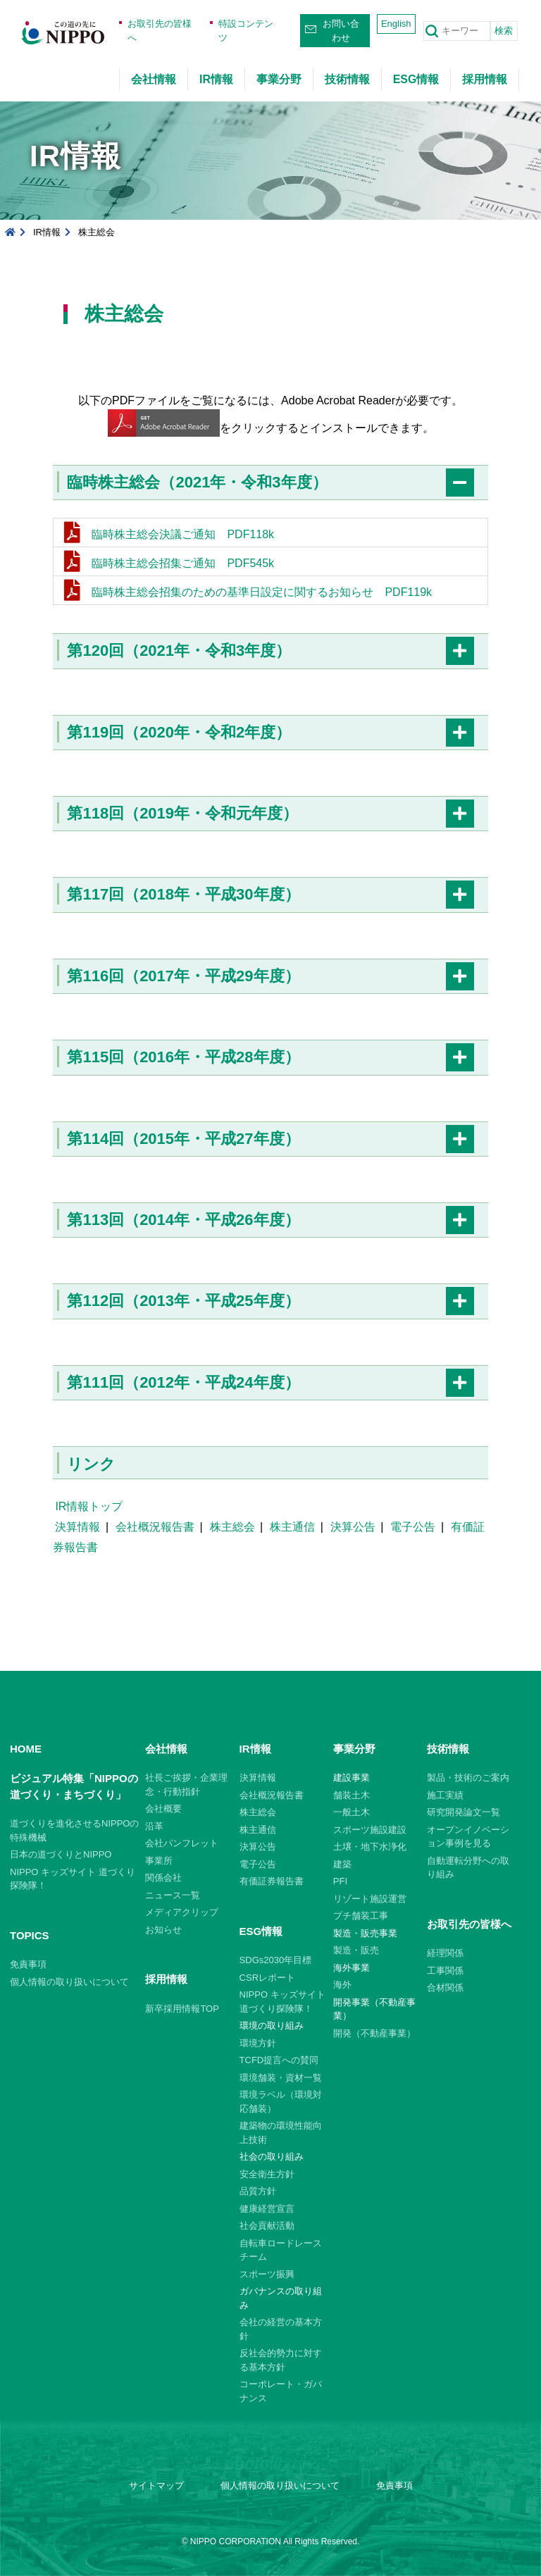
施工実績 (445, 1795)
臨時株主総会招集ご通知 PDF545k (183, 563)
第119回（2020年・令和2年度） (179, 732)
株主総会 (232, 1527)
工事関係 (445, 1970)
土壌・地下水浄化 (369, 1846)
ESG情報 (416, 79)
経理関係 (445, 1953)
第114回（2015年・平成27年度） (183, 1138)
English (396, 23)
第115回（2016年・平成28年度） (183, 1057)
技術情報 (347, 79)
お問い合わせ (341, 30)
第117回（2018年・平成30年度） (183, 894)
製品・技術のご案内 (468, 1777)
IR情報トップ (89, 1506)
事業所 (159, 1860)
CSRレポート (267, 1977)
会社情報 (153, 79)
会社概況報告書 (155, 1527)
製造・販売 (356, 1950)
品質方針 (258, 2191)
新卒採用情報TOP (182, 2008)
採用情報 (484, 79)
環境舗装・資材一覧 (281, 2077)
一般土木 (351, 1812)
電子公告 (412, 1527)
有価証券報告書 (272, 1881)
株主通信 (292, 1527)
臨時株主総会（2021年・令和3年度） (197, 482)
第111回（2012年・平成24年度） (183, 1382)
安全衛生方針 (267, 2174)
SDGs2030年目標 (276, 1960)
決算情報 (77, 1527)
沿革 (154, 1826)
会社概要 (163, 1808)
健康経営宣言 (267, 2208)
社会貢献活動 (267, 2225)
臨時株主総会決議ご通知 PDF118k (183, 534)
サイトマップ (156, 2485)
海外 (342, 1984)
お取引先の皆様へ (160, 30)
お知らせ (163, 1929)
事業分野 (278, 79)
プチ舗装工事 (360, 1915)
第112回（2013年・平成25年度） (183, 1300)
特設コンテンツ (245, 30)
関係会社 (163, 1877)
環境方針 (258, 2043)
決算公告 (352, 1527)
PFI (340, 1881)
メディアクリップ (181, 1912)
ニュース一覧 (172, 1895)
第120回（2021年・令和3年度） (179, 650)
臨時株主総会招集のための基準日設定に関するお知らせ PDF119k (262, 592)
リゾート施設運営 (369, 1898)
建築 (342, 1864)
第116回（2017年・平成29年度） (183, 976)
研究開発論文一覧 (463, 1812)
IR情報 (216, 79)
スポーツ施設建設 (369, 1829)
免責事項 (28, 1964)
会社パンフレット (181, 1843)
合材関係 (445, 1987)
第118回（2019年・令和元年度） (182, 813)
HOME (26, 1749)
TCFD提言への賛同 (279, 2060)
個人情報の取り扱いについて (69, 1982)
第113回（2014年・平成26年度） (183, 1219)
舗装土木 (351, 1795)
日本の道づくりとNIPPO (60, 1854)
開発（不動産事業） (374, 2033)
